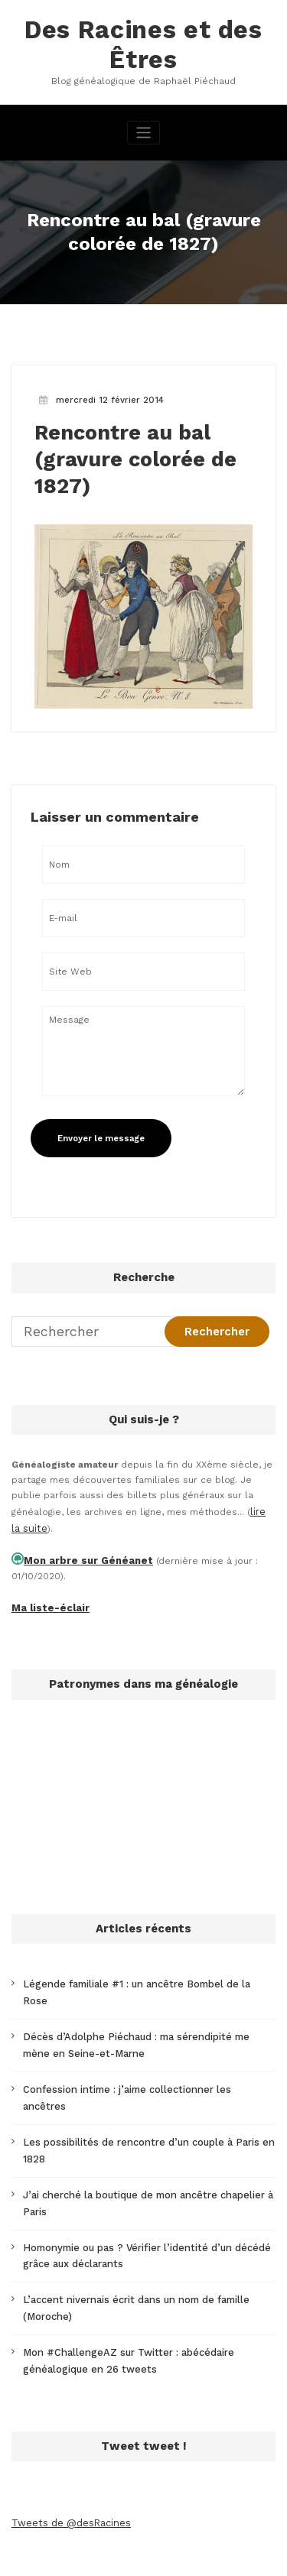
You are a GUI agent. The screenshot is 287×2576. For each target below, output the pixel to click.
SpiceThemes (178, 2556)
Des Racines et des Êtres (143, 42)
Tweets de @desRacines (68, 2456)
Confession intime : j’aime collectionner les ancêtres (143, 2057)
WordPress (140, 2540)
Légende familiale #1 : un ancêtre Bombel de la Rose (143, 1973)
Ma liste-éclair (45, 1597)
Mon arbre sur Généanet (81, 1551)
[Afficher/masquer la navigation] (143, 129)
